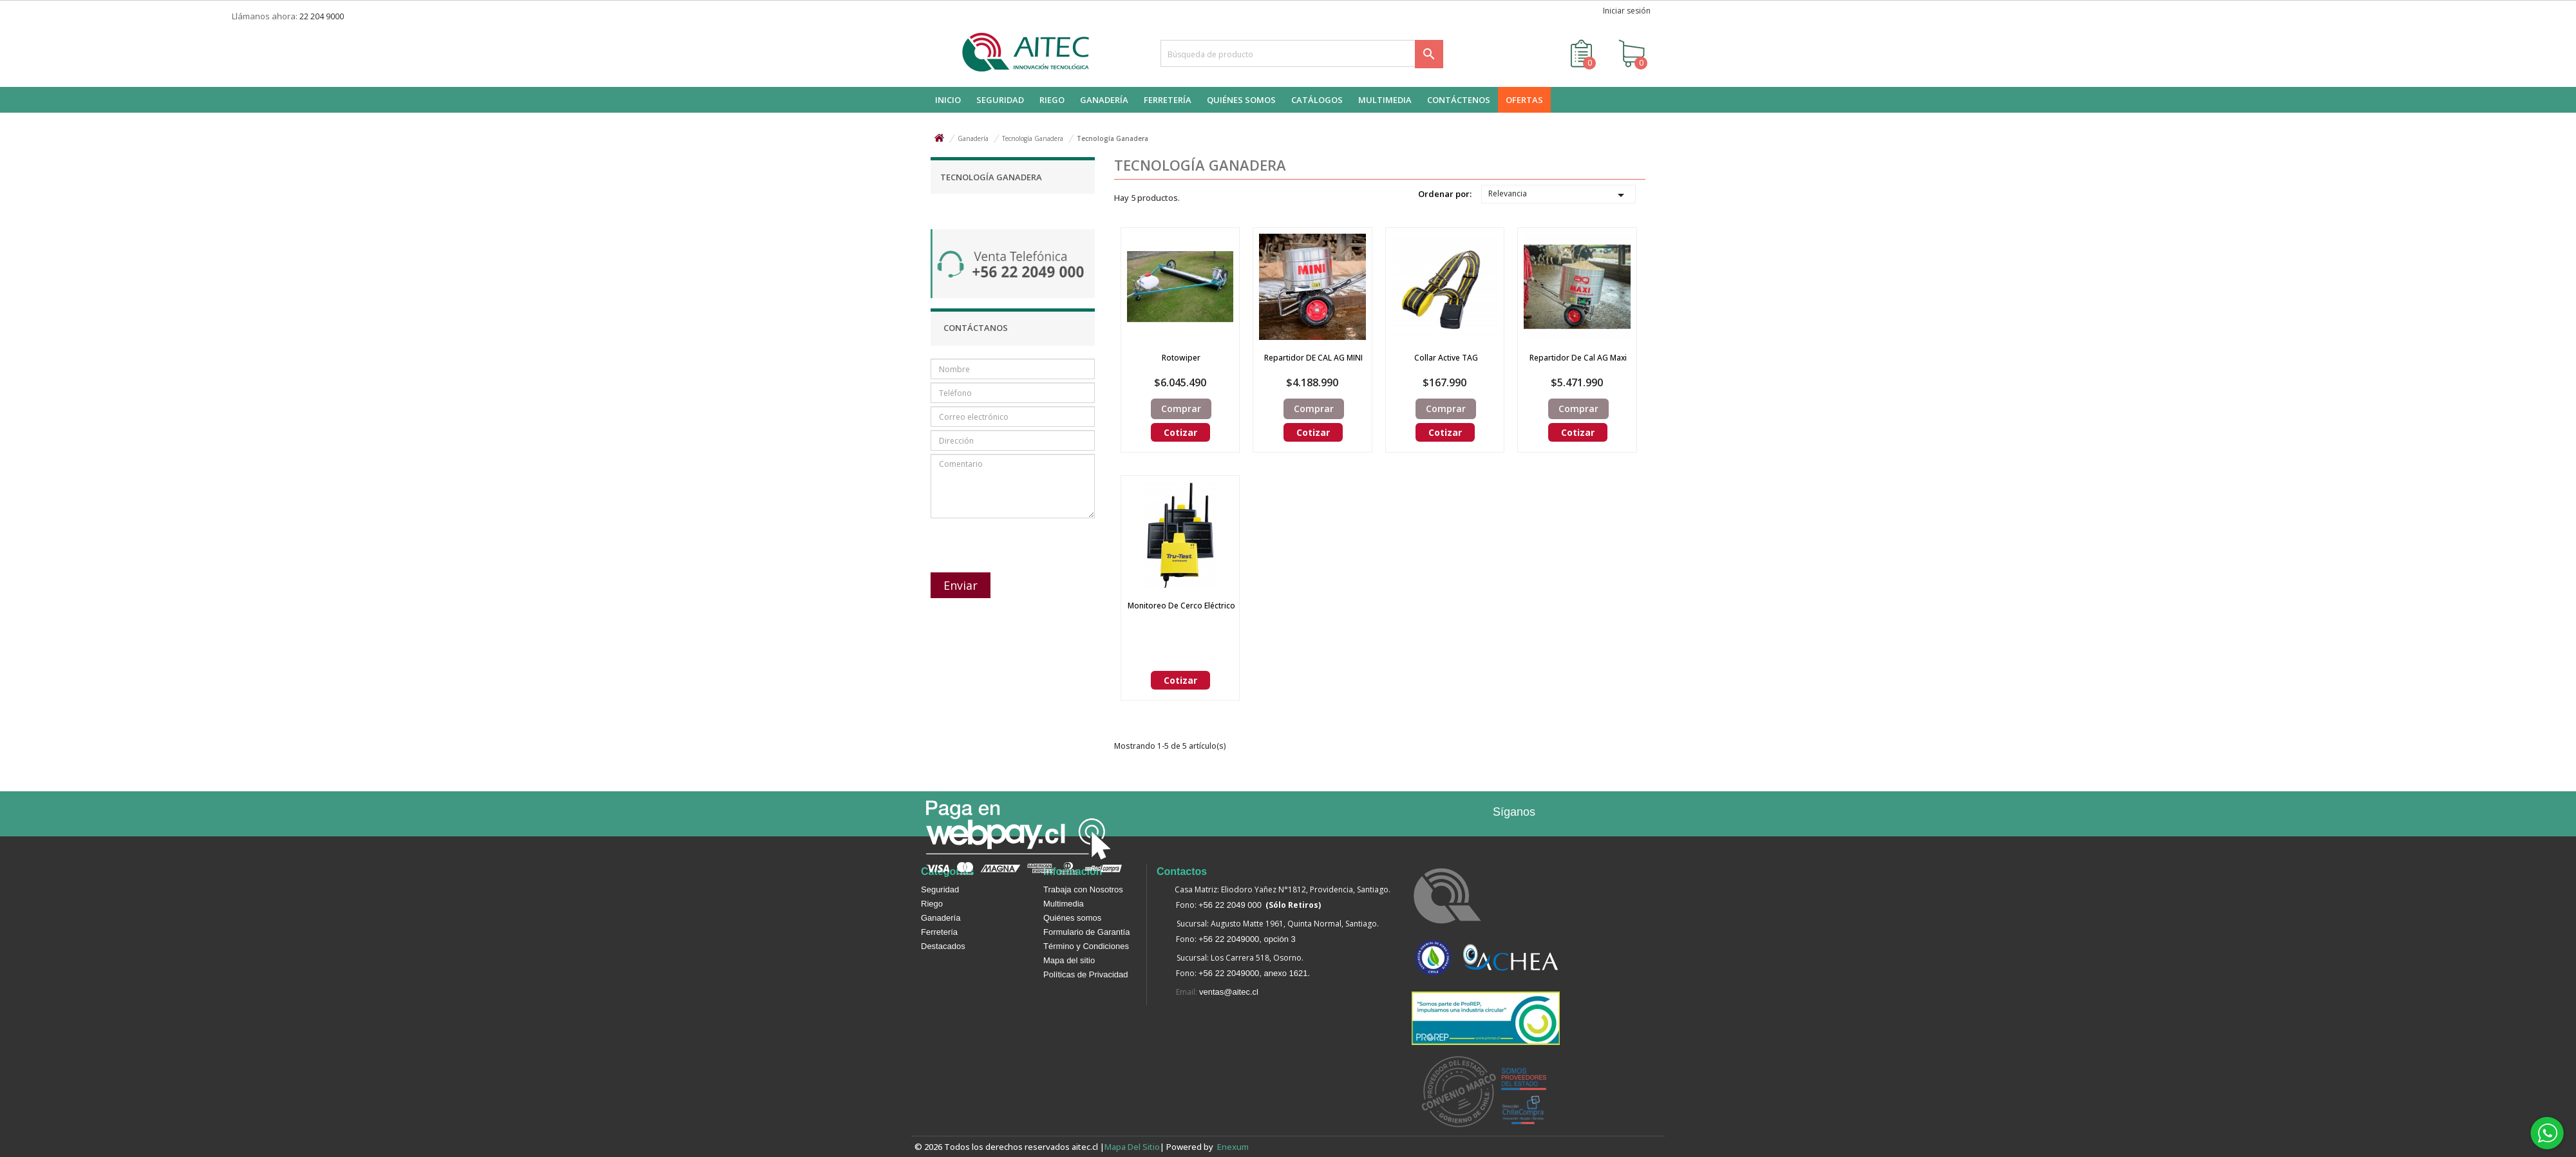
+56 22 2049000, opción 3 (1247, 939)
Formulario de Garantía (1086, 932)
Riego (932, 903)
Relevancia (1558, 195)
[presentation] (999, 539)
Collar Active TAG (1446, 357)
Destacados (943, 946)
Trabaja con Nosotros (1083, 889)
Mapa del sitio (1069, 960)
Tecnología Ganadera (991, 177)
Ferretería (939, 932)
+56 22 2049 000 (1230, 905)
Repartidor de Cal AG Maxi (1578, 357)
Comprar (1181, 408)
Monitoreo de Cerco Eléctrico (1181, 605)
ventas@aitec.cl (1228, 992)
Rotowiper (1181, 357)
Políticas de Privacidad (1085, 974)
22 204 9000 (321, 16)
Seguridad (940, 889)
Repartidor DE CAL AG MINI (1313, 357)
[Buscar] (1301, 53)
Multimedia (1063, 903)
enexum (1235, 1146)
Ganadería (940, 918)
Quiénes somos (1072, 918)
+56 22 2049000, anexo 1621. (1254, 973)
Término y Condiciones (1086, 946)
